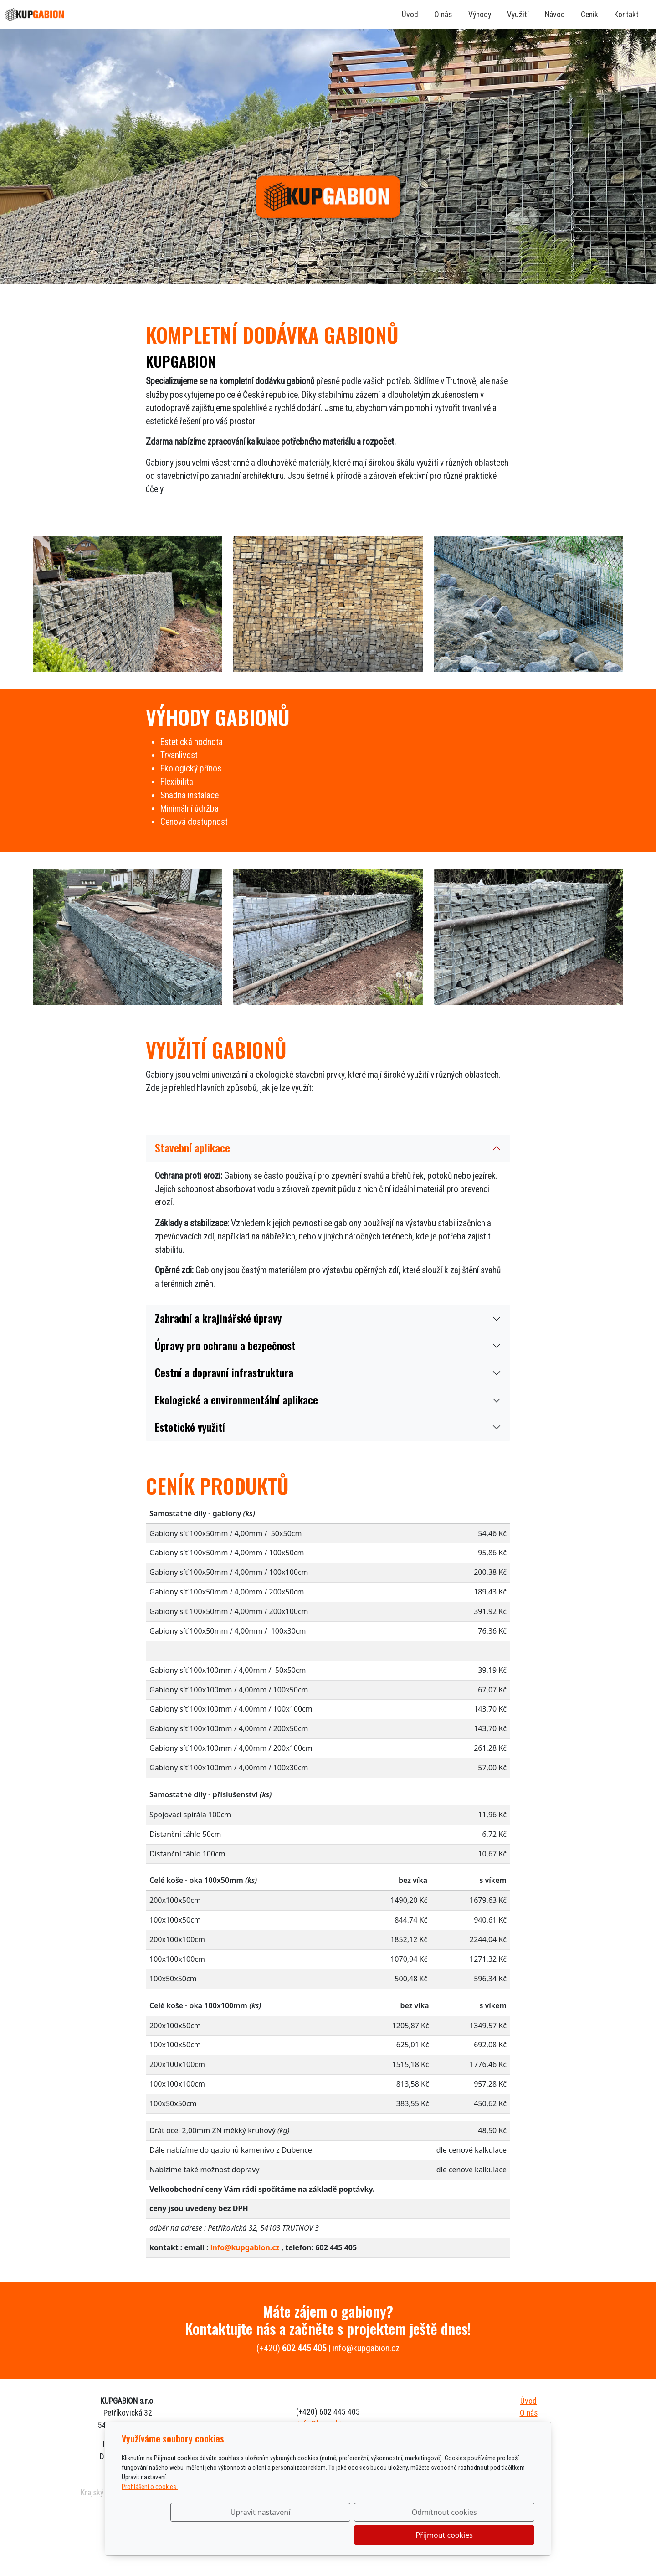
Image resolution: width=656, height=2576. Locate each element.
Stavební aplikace (192, 1148)
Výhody (479, 14)
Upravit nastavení (308, 2535)
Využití (518, 14)
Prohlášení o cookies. (150, 2509)
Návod (555, 14)
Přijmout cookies (490, 2535)
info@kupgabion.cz (245, 2247)
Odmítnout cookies (399, 2535)
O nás (443, 14)
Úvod (410, 14)
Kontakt (626, 14)
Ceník (589, 14)
